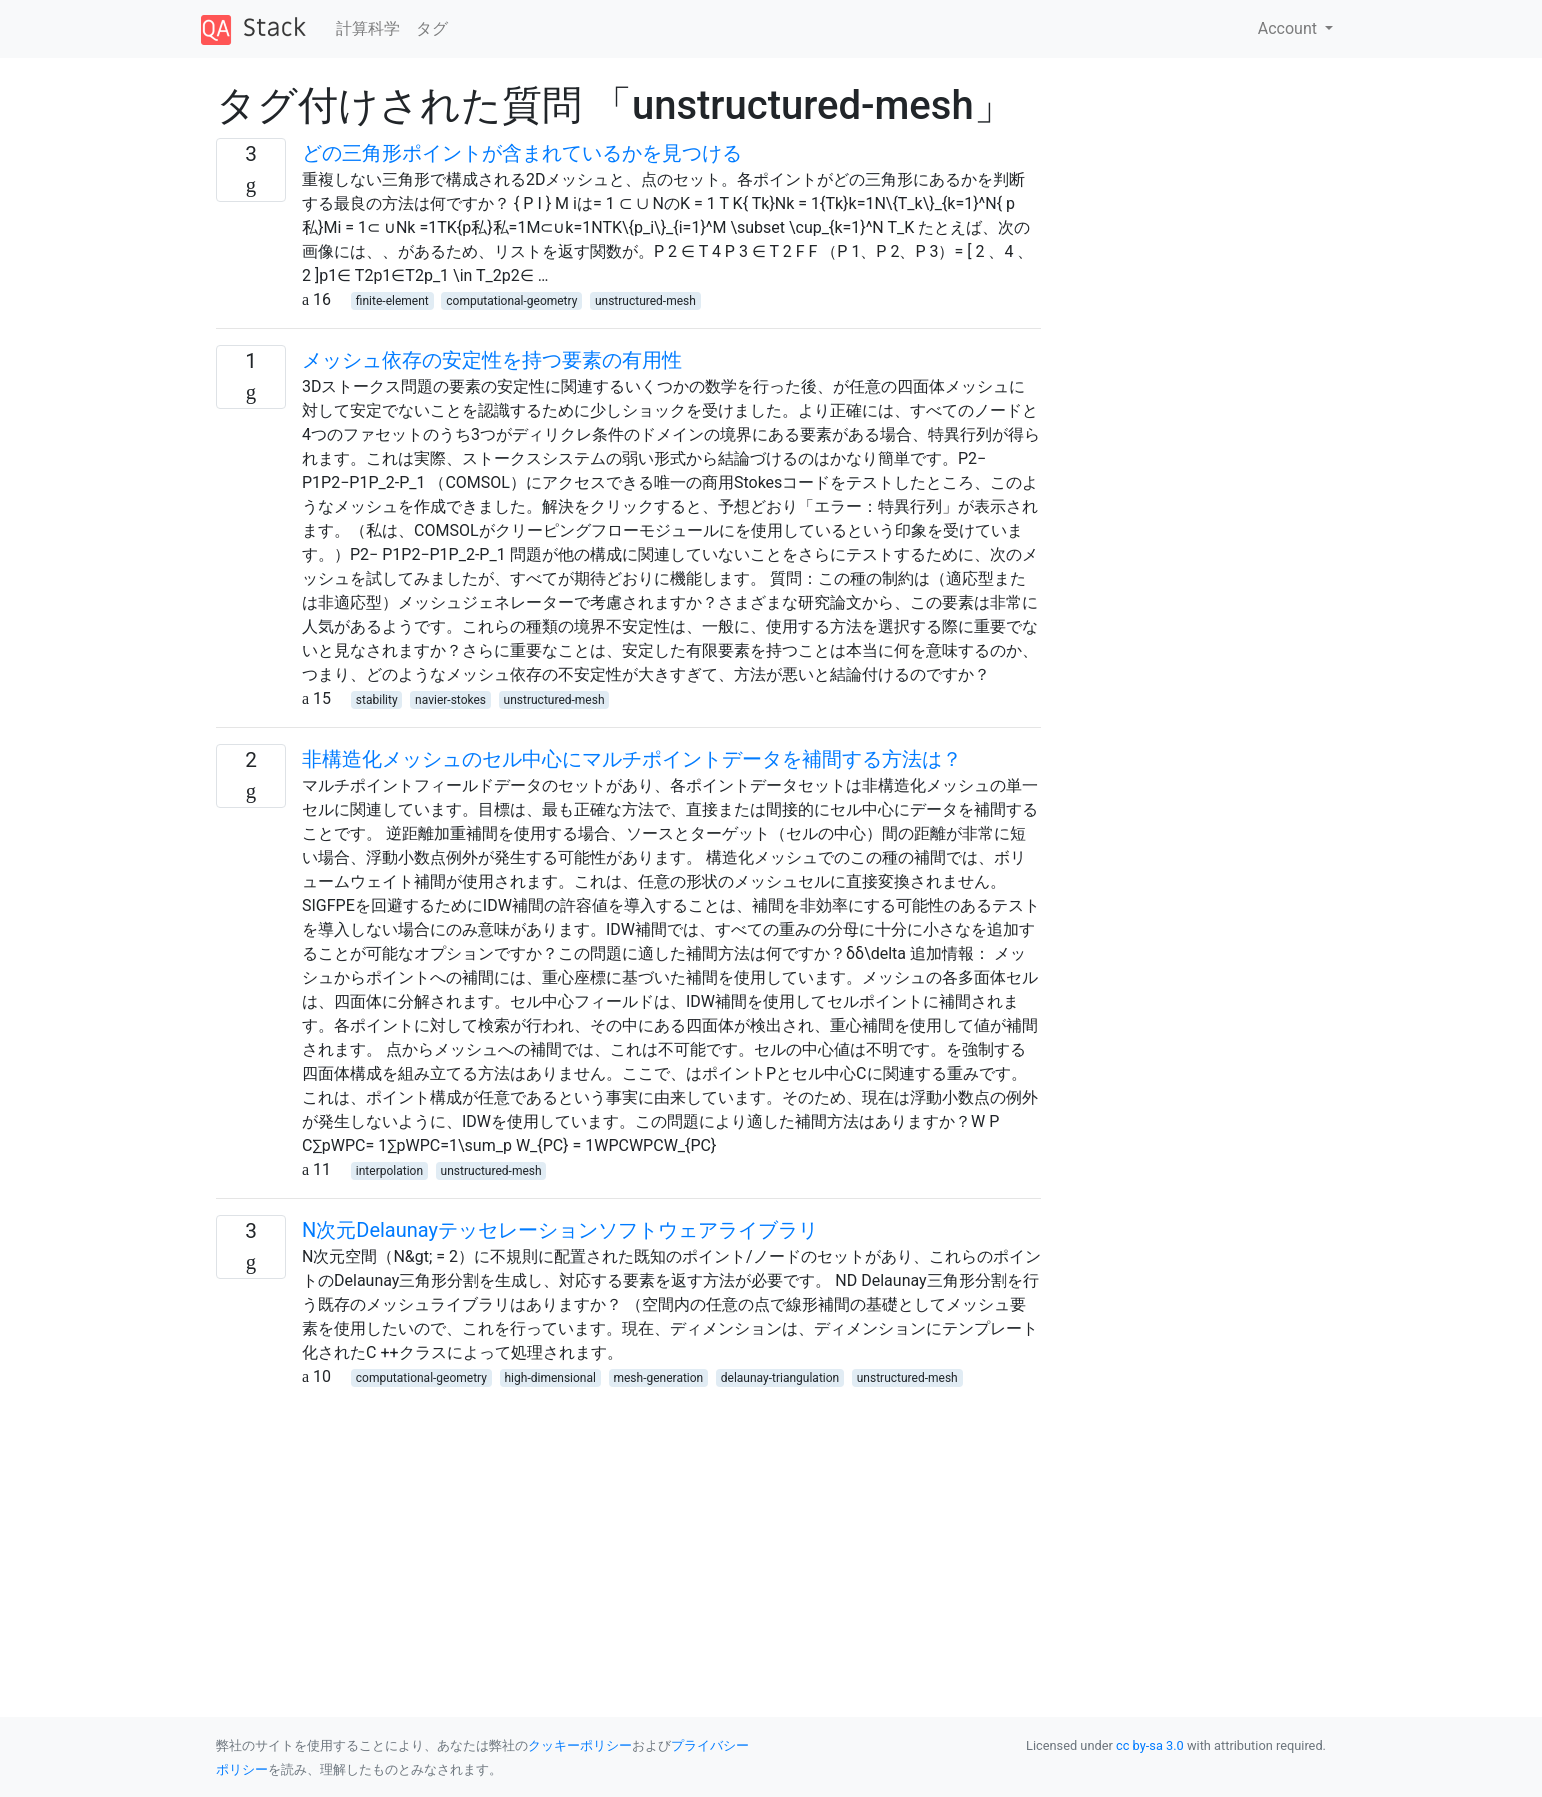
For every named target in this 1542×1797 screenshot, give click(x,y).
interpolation (389, 1171)
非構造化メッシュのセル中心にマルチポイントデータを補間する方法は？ (632, 759)
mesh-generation (658, 1378)
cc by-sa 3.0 (1150, 1745)
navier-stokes (450, 700)
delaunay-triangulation (780, 1378)
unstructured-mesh (645, 301)
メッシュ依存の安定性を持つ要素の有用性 (492, 360)
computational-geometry (511, 301)
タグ (432, 28)
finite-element (392, 301)
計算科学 (368, 28)
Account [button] (1289, 28)
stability (377, 700)
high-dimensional (550, 1378)
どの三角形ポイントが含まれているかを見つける (522, 153)
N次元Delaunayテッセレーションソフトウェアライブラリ (560, 1230)
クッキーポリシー (580, 1745)
